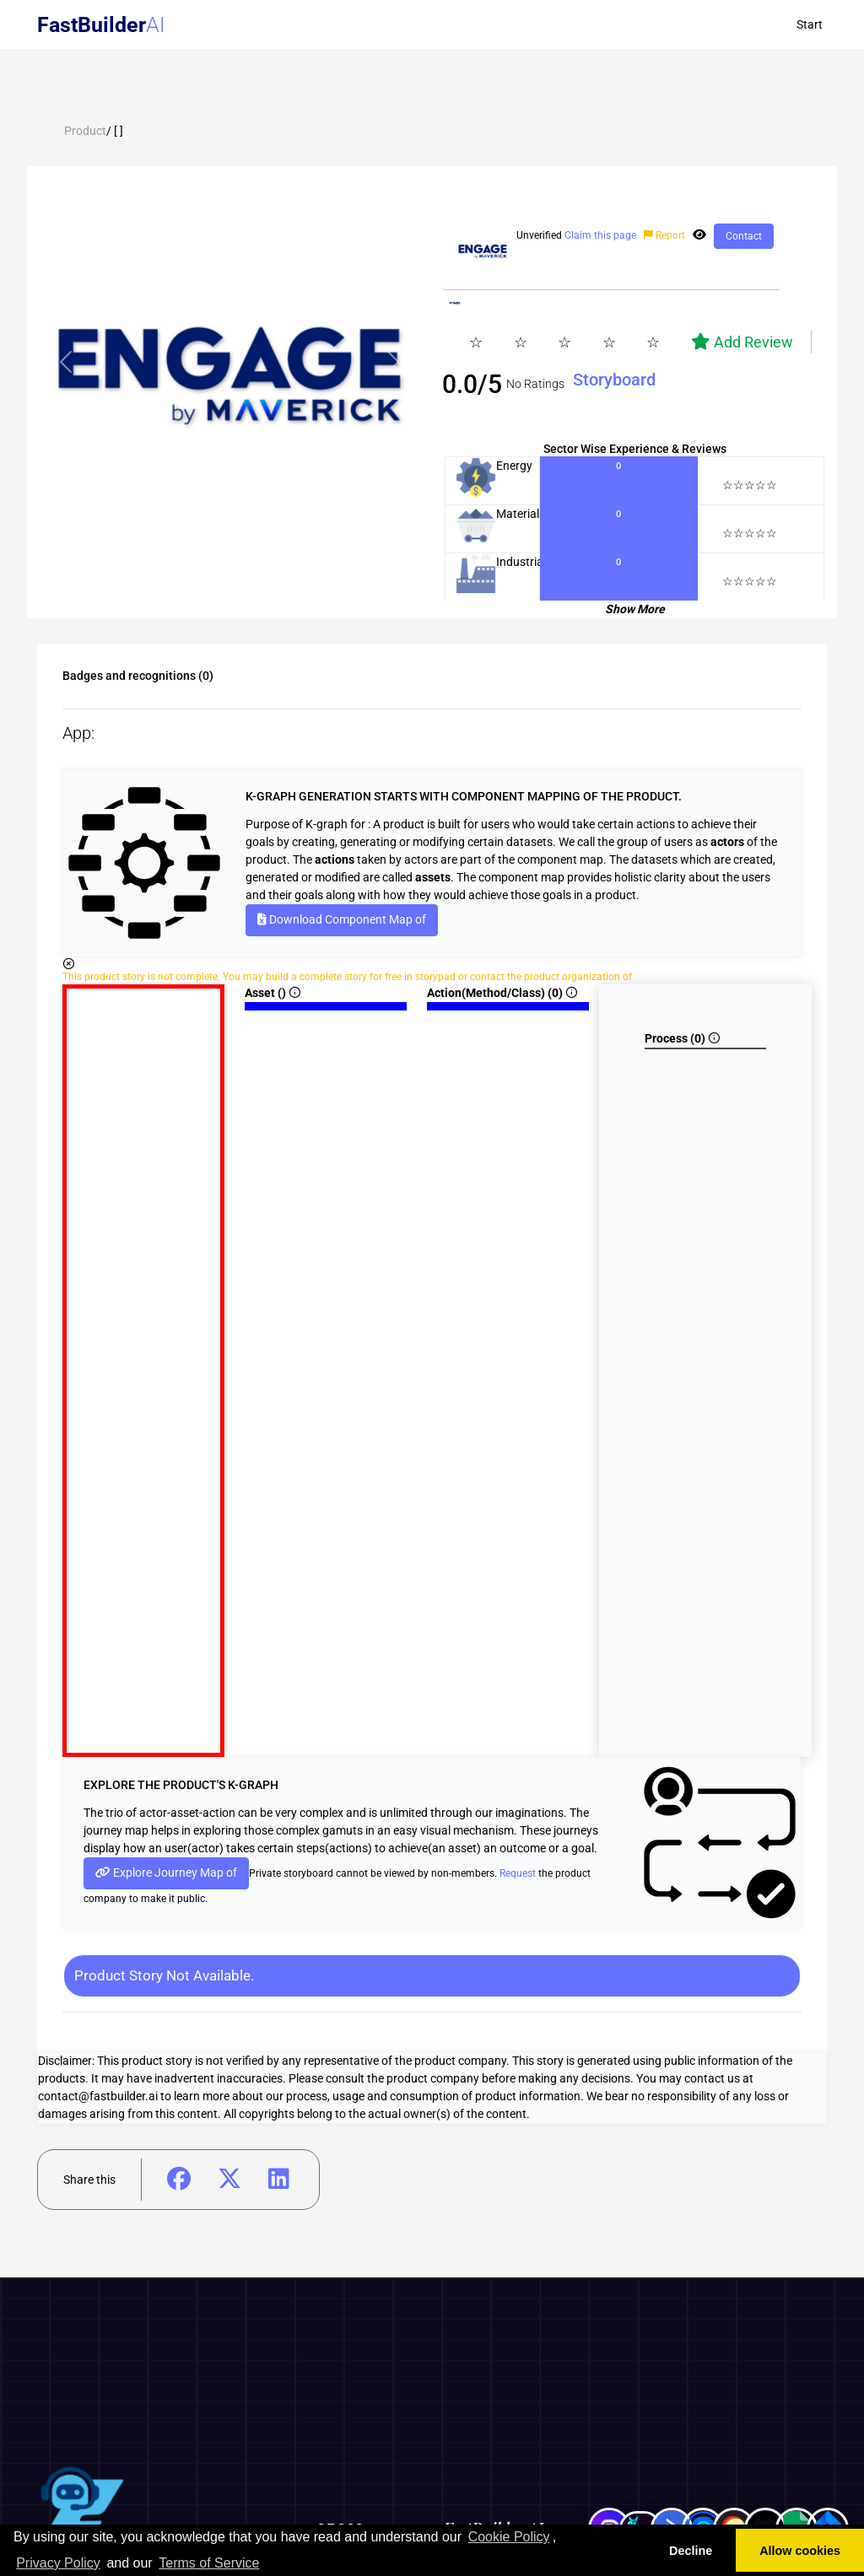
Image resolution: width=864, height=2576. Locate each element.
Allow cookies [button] (799, 2550)
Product (85, 130)
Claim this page (600, 235)
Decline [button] (690, 2550)
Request (518, 1873)
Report (666, 235)
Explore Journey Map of (166, 1872)
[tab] (229, 534)
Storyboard (614, 379)
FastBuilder (91, 25)
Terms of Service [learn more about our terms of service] (209, 2563)
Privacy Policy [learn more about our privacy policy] (58, 2563)
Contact (744, 236)
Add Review (742, 342)
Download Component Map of (341, 919)
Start (809, 24)
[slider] (579, 342)
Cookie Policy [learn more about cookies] (509, 2537)
